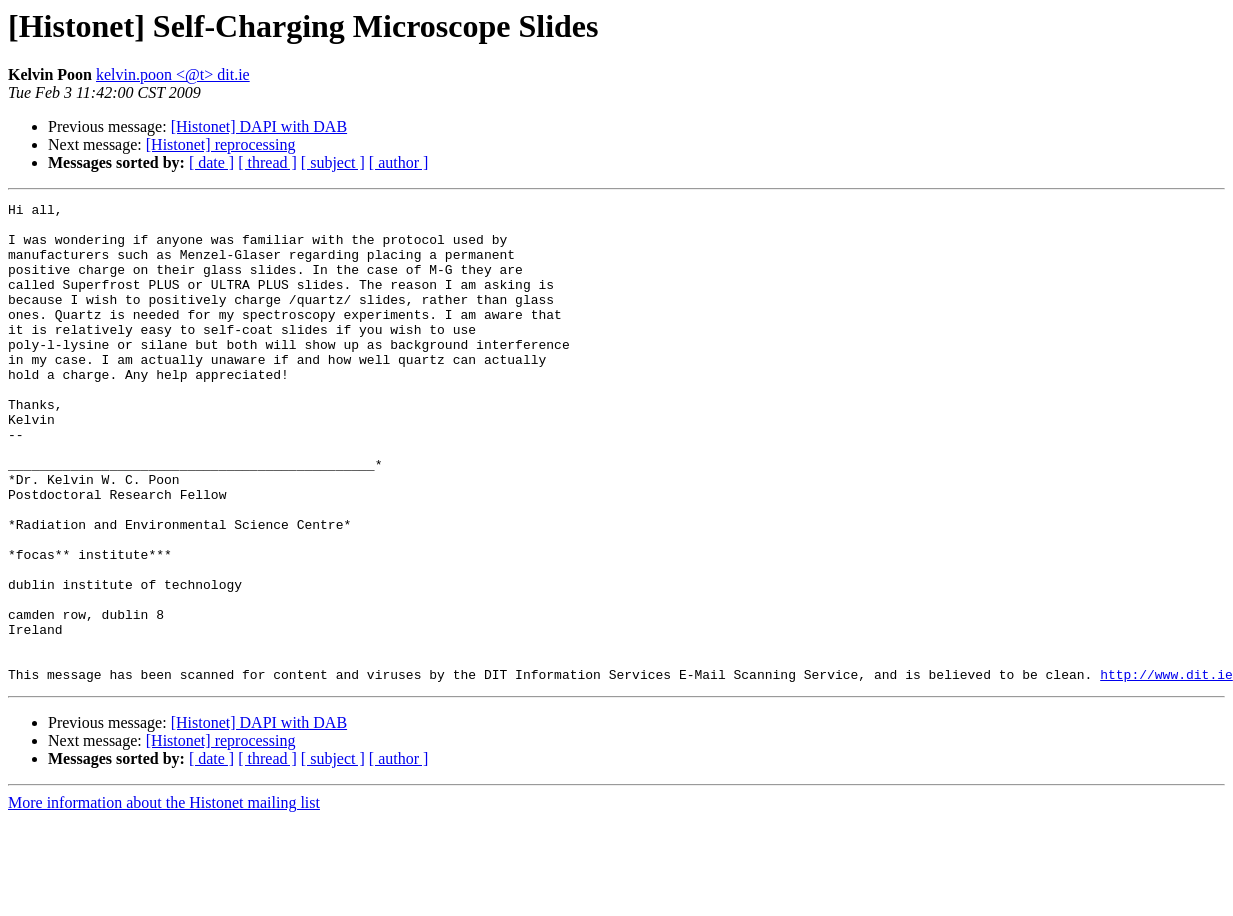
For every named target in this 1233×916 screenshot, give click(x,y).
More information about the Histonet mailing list (164, 898)
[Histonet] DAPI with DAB (259, 126)
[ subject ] (333, 162)
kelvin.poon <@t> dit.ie (173, 74)
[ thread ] (267, 162)
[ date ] (211, 162)
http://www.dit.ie (1166, 770)
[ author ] (399, 162)
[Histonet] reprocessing (221, 144)
